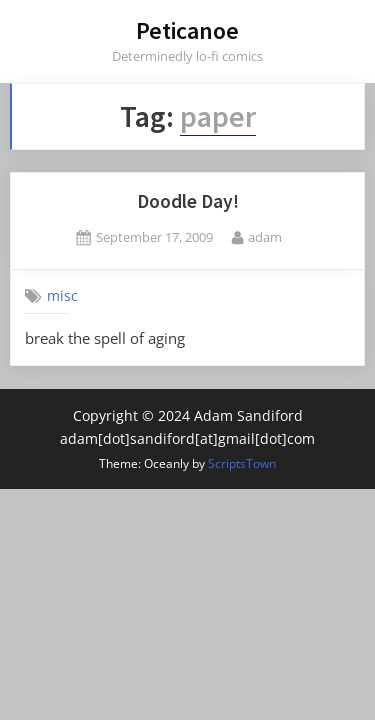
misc (62, 296)
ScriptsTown (242, 463)
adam (265, 236)
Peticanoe (187, 30)
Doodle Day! (188, 201)
